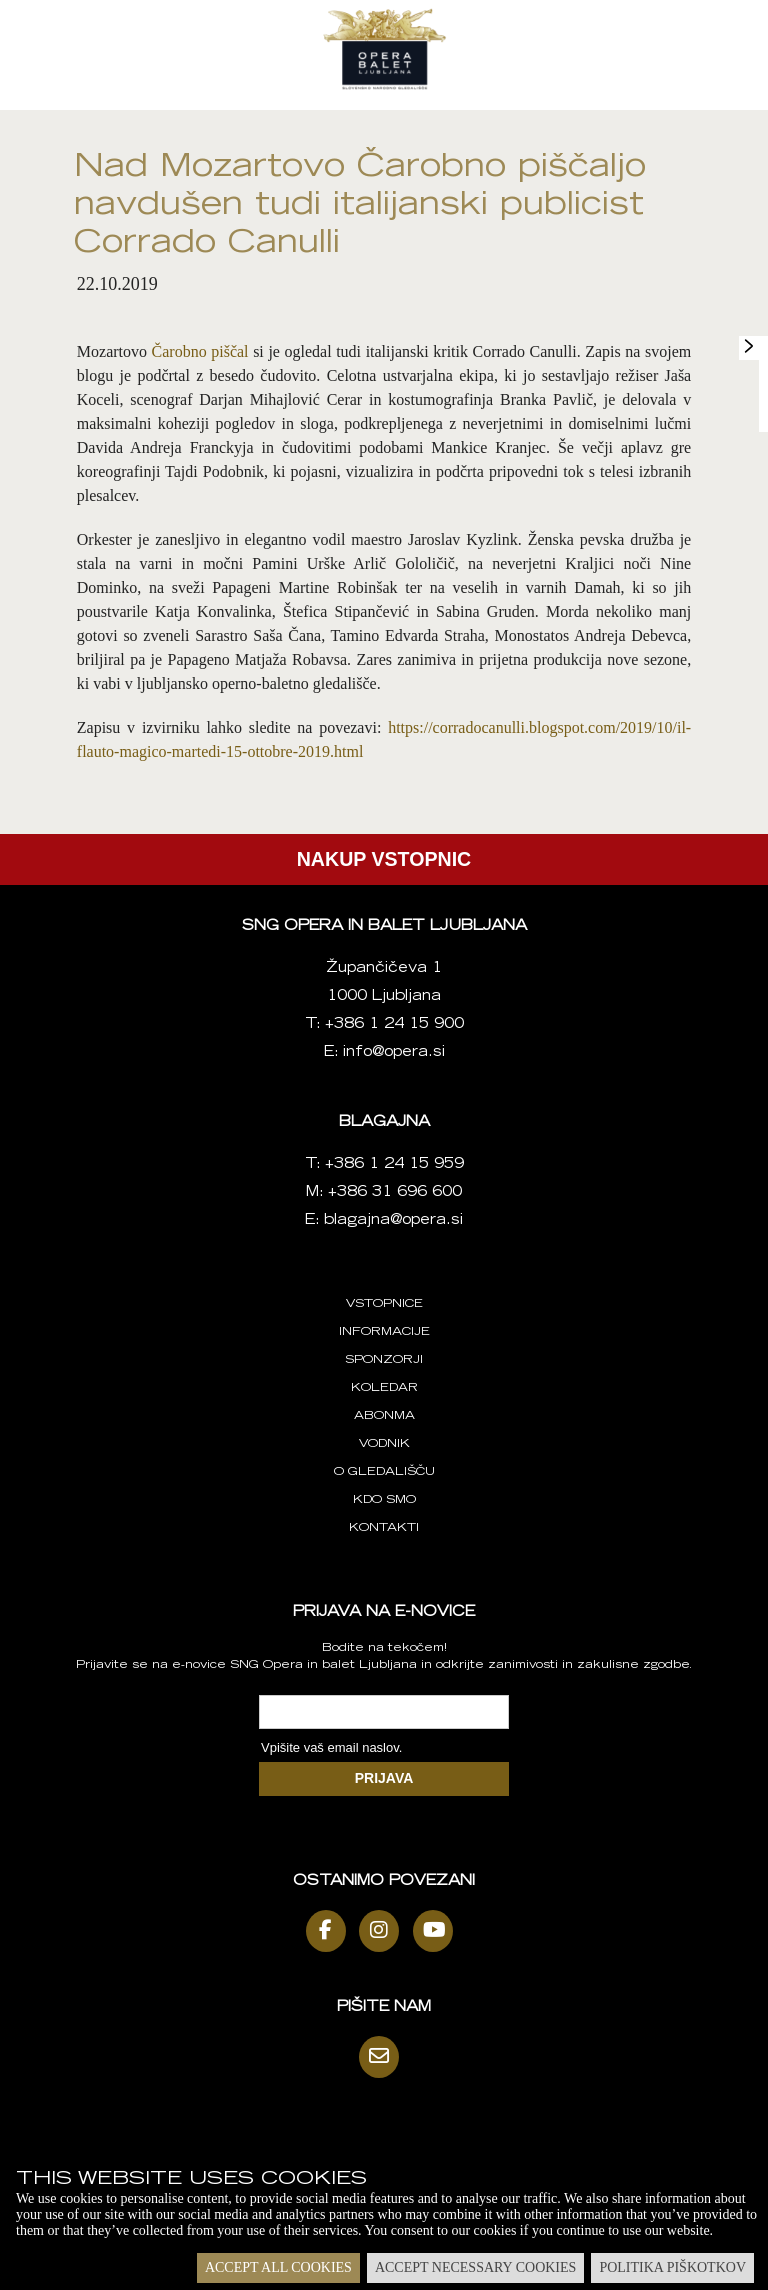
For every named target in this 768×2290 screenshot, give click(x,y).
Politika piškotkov (672, 2267)
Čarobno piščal (200, 351)
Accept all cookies (278, 2267)
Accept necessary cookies (475, 2267)
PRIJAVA (384, 1778)
